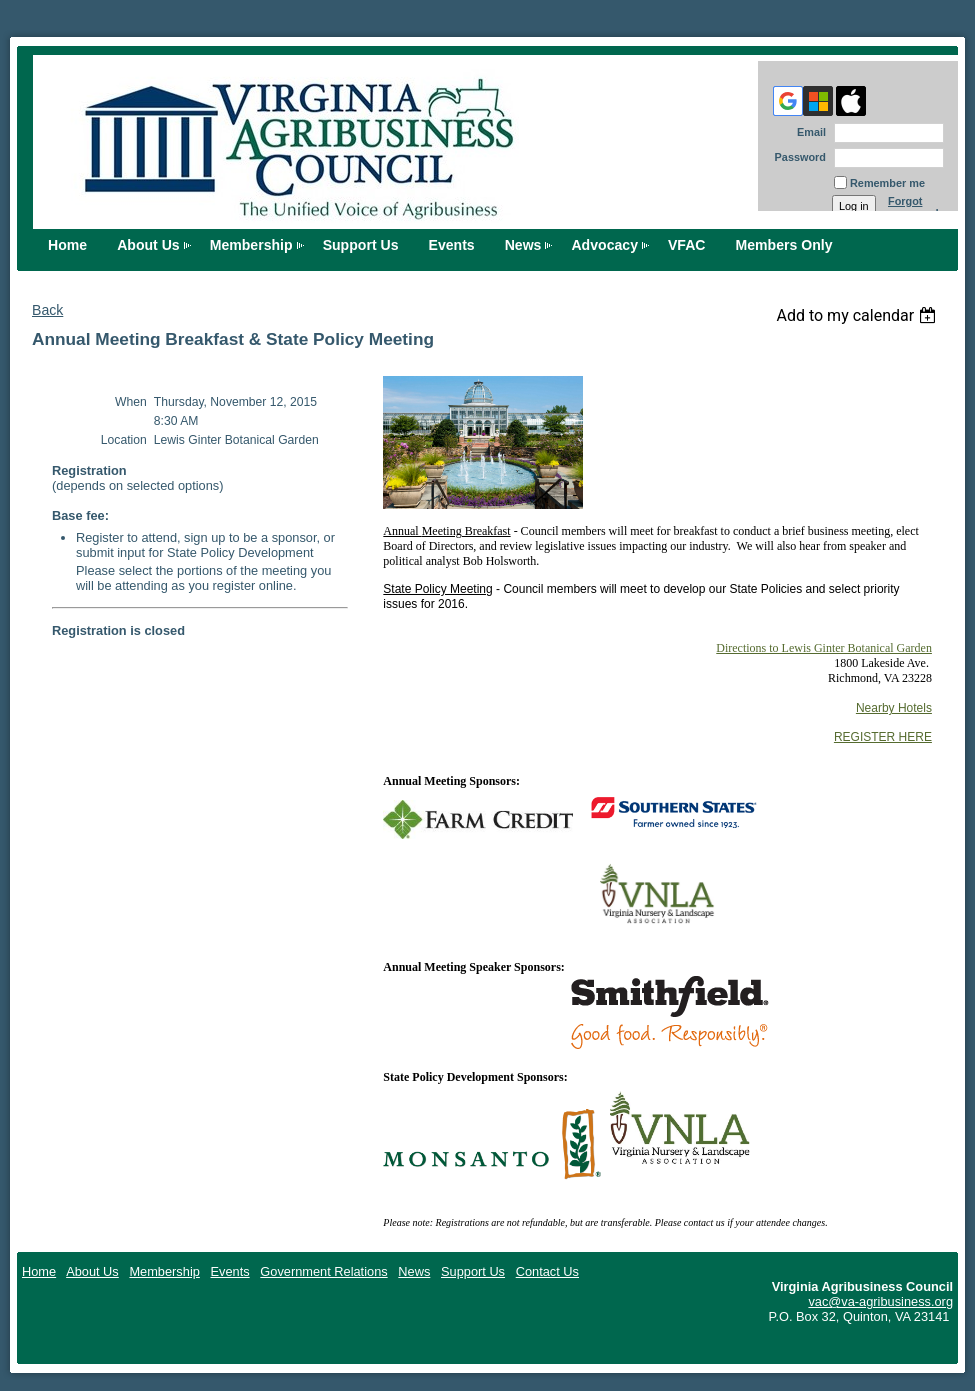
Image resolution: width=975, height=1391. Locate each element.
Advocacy (604, 245)
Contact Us (547, 1271)
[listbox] (858, 315)
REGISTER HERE (883, 737)
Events (452, 245)
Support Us (361, 245)
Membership (251, 245)
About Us (148, 245)
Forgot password (913, 207)
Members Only (784, 245)
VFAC (687, 245)
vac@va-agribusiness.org (880, 1301)
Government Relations (323, 1271)
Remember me (887, 183)
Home (67, 245)
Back (47, 310)
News (523, 245)
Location (124, 440)
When (131, 402)
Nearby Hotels (894, 708)
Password (796, 157)
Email (808, 132)
